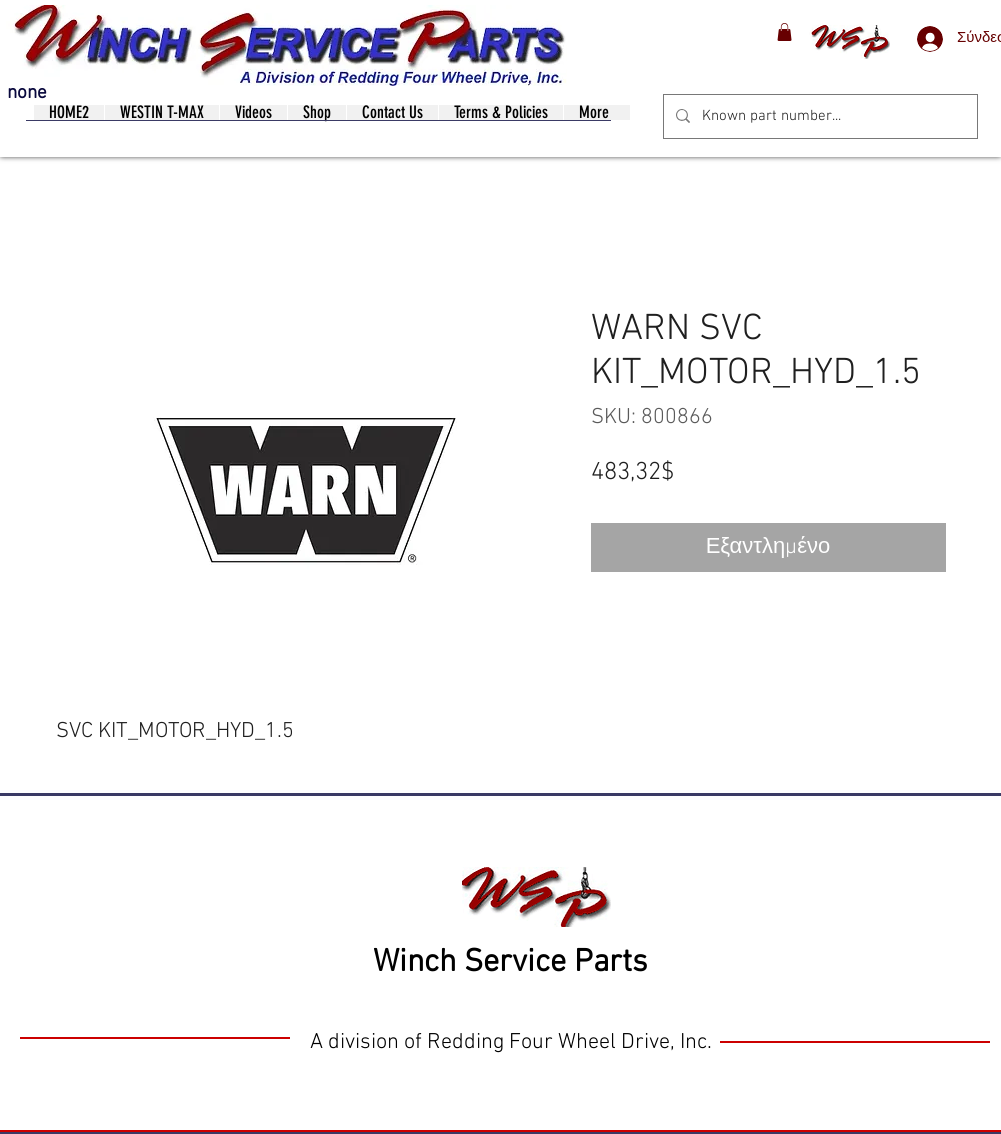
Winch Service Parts (510, 963)
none (27, 93)
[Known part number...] (818, 116)
